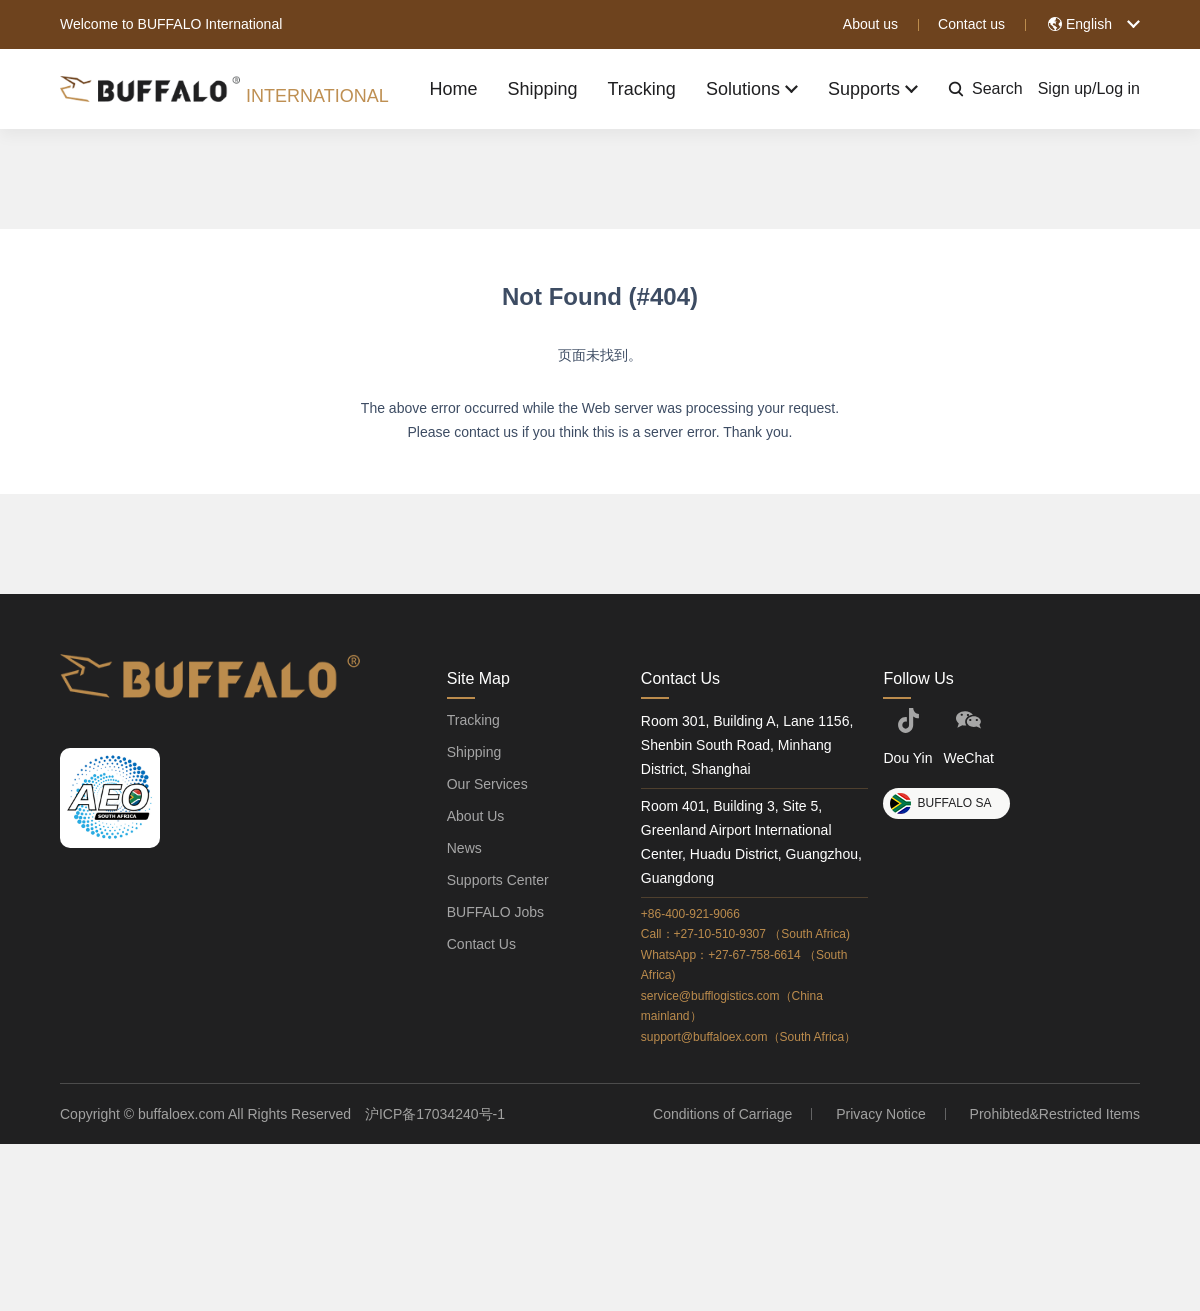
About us (870, 24)
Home (443, 89)
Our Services (487, 784)
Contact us (971, 24)
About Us (476, 816)
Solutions (748, 89)
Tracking (636, 89)
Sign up (1065, 88)
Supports (871, 89)
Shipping (534, 89)
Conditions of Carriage (724, 1114)
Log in (1118, 88)
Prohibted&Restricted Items (1055, 1114)
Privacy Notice (881, 1114)
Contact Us (481, 944)
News (464, 848)
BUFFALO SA (940, 803)
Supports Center (498, 880)
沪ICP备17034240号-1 (435, 1114)
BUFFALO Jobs (495, 912)
